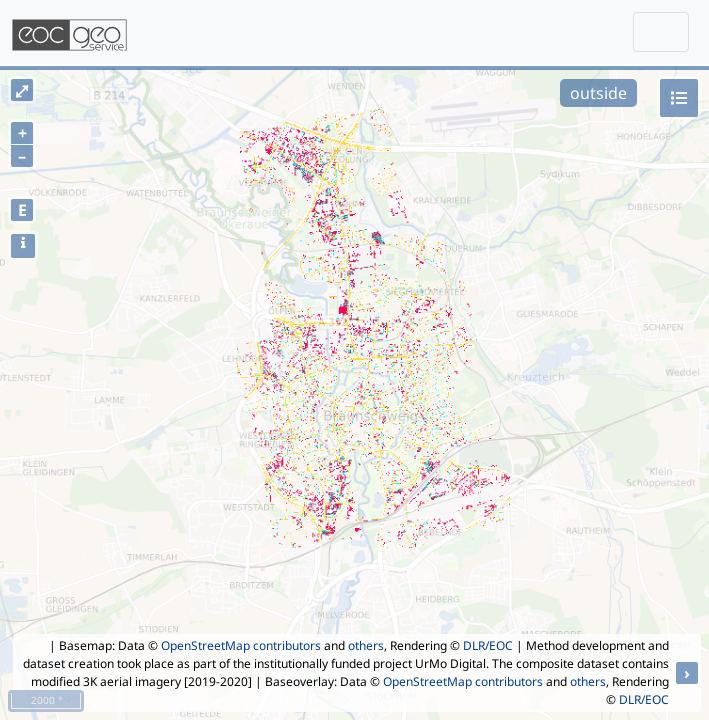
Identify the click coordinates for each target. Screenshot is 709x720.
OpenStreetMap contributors (241, 645)
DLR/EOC (488, 645)
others (366, 645)
